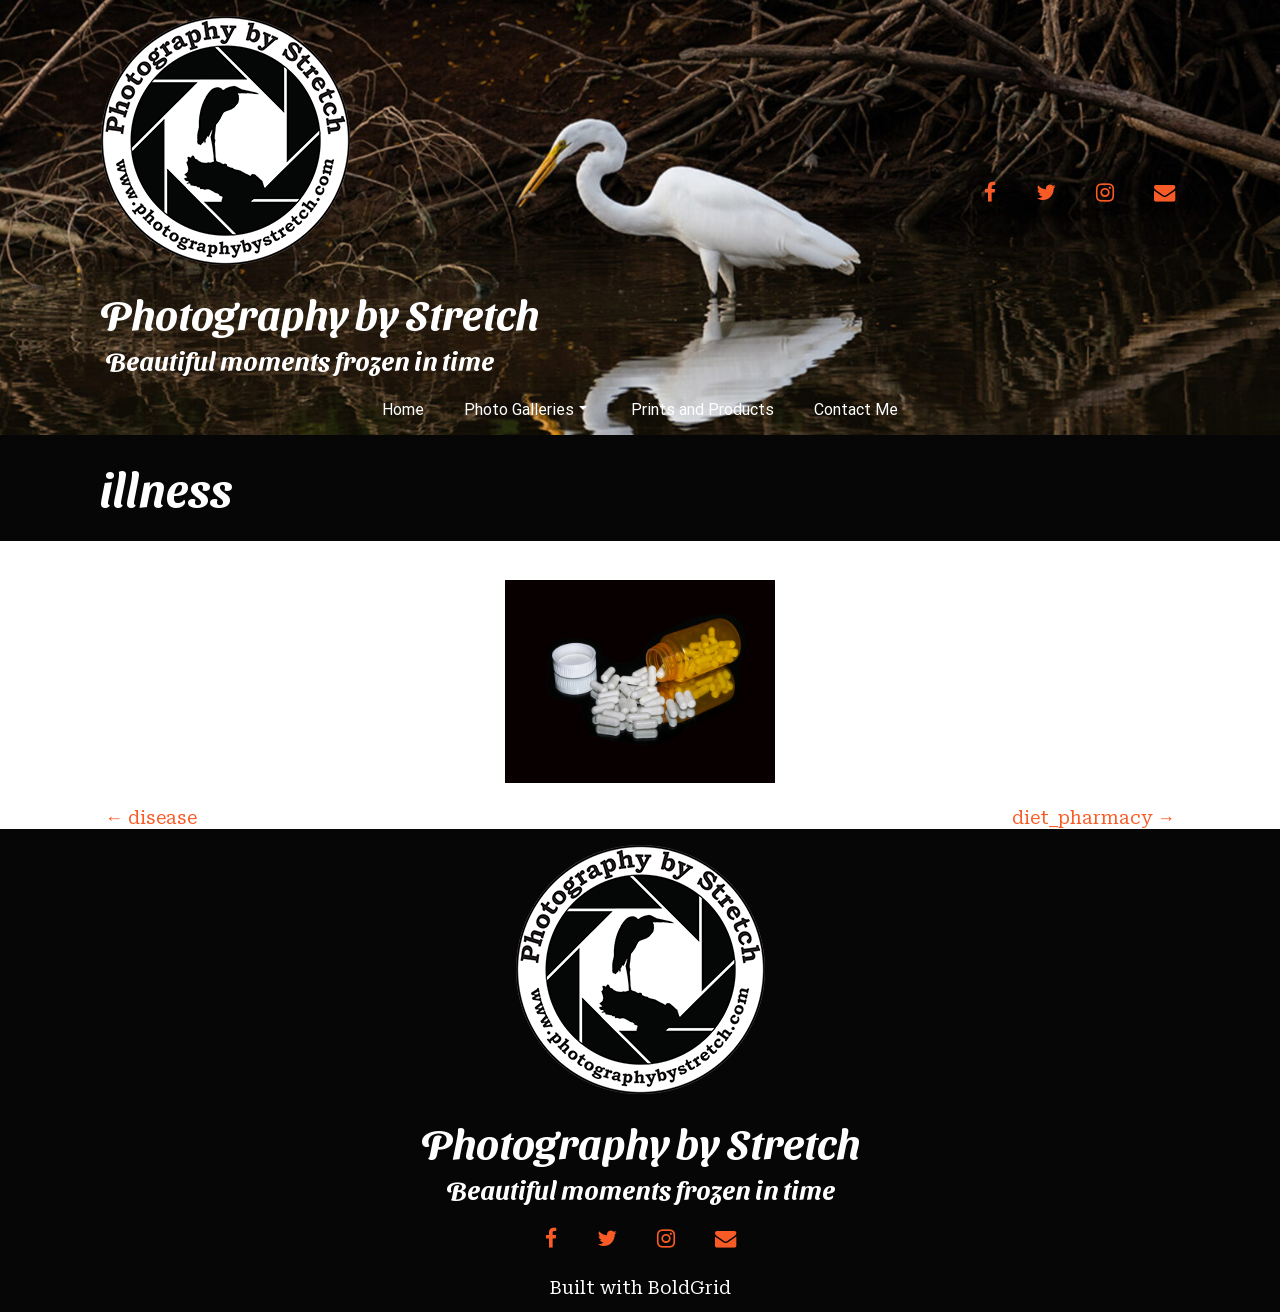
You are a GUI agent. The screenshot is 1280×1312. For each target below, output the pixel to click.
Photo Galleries (525, 409)
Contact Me (856, 409)
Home (403, 409)
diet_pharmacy (1093, 817)
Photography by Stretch (319, 313)
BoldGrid (689, 1287)
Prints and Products (702, 409)
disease (151, 817)
